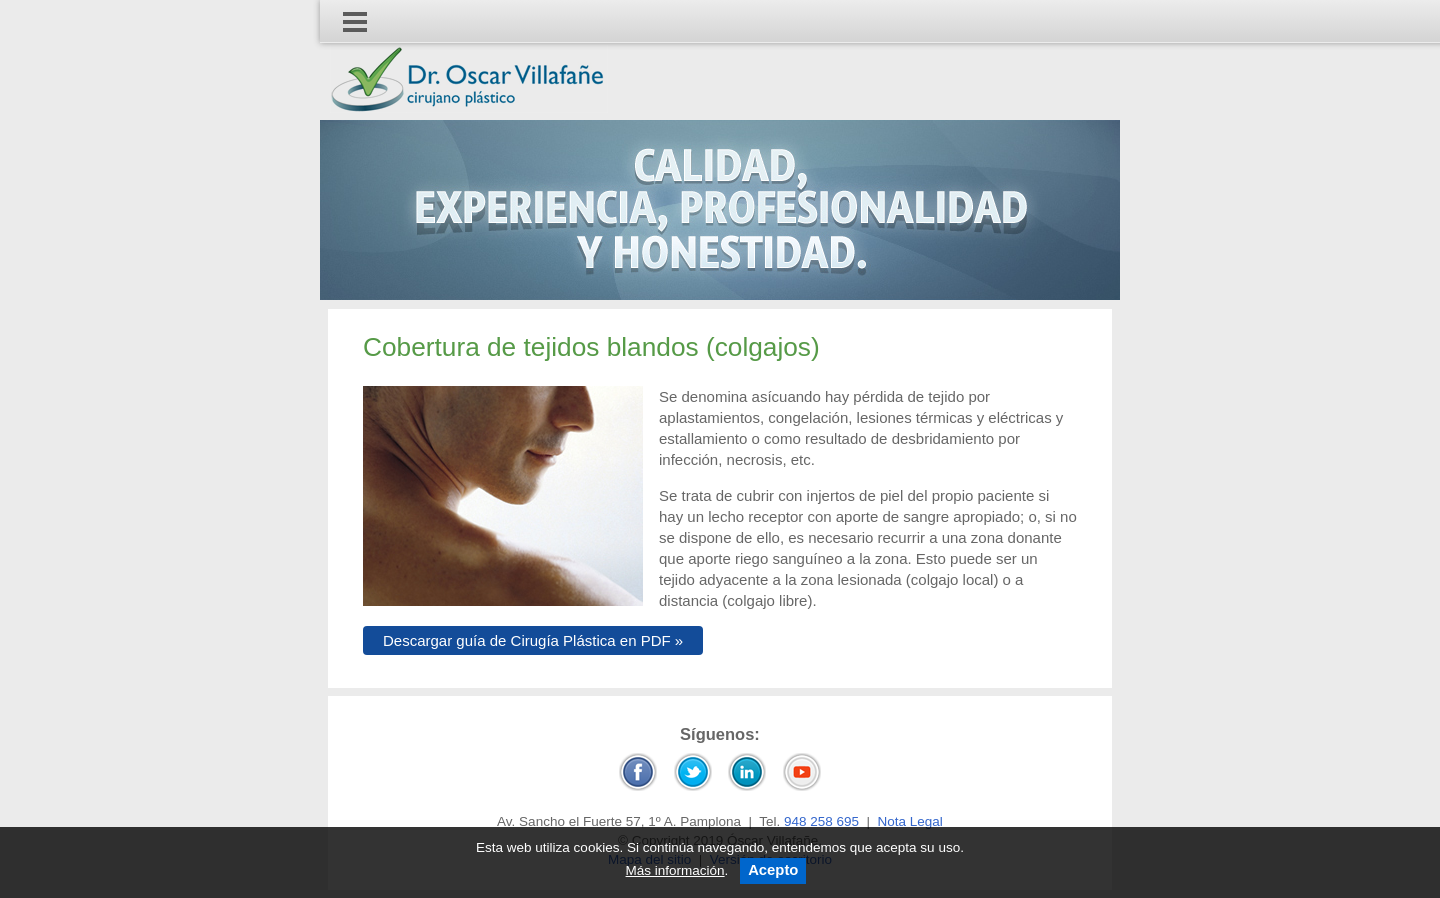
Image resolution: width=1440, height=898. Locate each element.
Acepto (773, 870)
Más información (675, 870)
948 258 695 (821, 821)
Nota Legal (910, 821)
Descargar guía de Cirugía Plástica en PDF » (533, 640)
